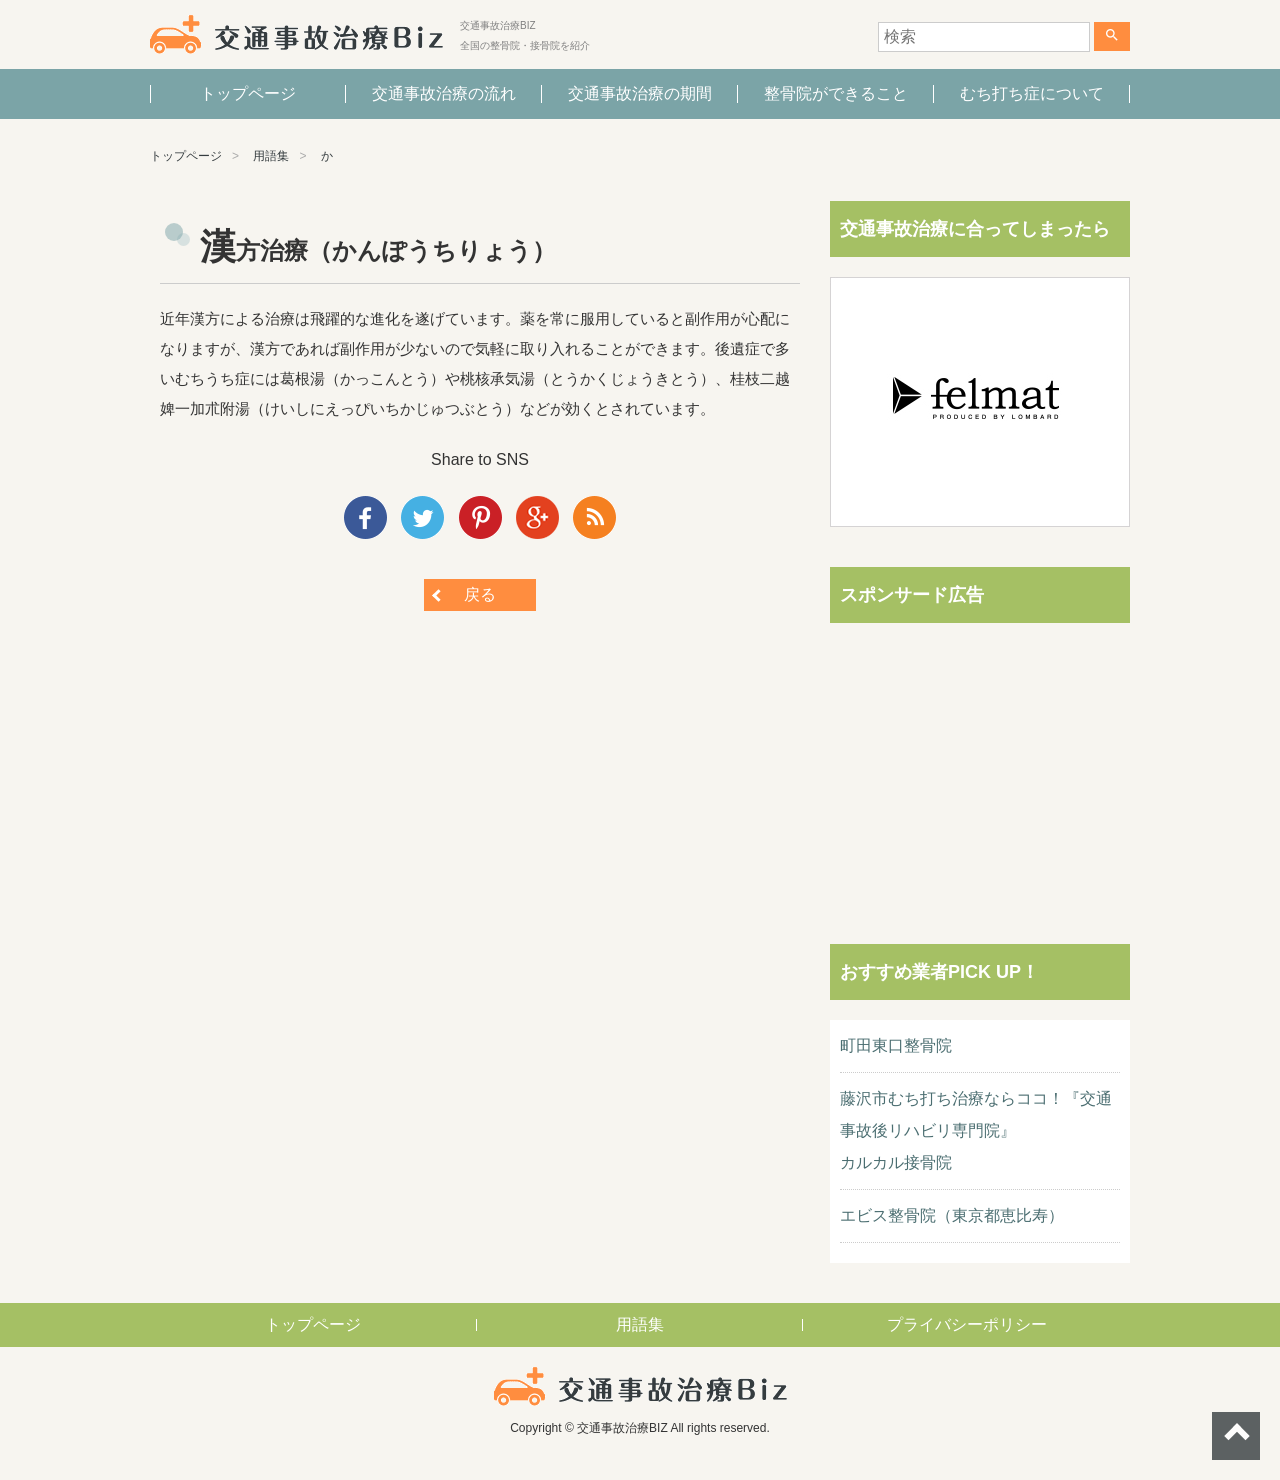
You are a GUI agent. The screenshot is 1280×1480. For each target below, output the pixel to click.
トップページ (248, 93)
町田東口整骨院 (896, 1045)
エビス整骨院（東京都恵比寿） (952, 1215)
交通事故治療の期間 (640, 93)
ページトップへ (1236, 1436)
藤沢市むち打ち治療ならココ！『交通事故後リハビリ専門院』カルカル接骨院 (976, 1130)
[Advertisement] (980, 768)
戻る (480, 594)
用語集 (271, 156)
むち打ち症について (1032, 93)
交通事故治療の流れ (444, 93)
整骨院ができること (836, 93)
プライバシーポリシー (967, 1324)
